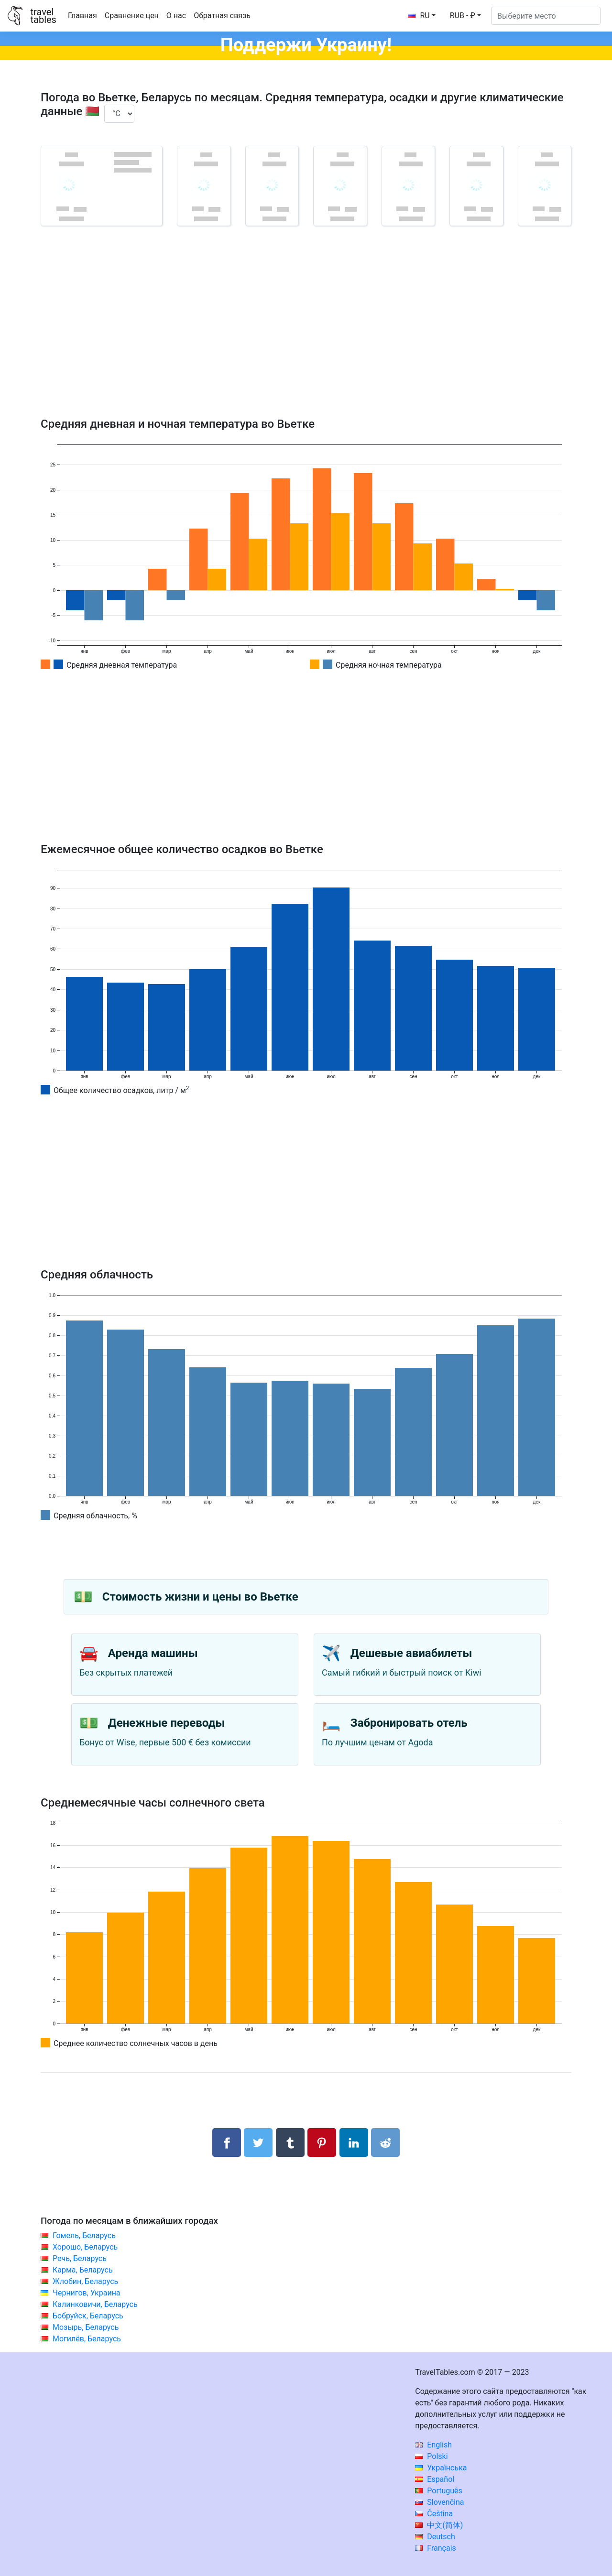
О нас (176, 15)
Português (438, 2490)
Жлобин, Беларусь (85, 2281)
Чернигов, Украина (86, 2292)
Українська (441, 2467)
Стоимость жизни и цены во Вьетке (200, 1596)
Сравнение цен (132, 15)
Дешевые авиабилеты (411, 1653)
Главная (82, 15)
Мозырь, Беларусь (86, 2327)
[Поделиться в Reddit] (385, 2142)
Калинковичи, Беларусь (95, 2304)
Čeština (434, 2513)
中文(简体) (439, 2525)
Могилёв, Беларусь (87, 2338)
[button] (465, 16)
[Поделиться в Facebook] (226, 2142)
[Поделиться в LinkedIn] (353, 2142)
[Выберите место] (546, 16)
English (433, 2444)
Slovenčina (439, 2502)
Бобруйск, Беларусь (88, 2315)
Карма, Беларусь (83, 2269)
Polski (431, 2456)
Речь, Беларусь (80, 2258)
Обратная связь (222, 15)
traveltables (43, 15)
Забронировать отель (409, 1723)
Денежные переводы (166, 1723)
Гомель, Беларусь (84, 2235)
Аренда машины (153, 1653)
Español (434, 2479)
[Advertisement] (306, 335)
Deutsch (435, 2536)
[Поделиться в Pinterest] (321, 2142)
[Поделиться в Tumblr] (290, 2142)
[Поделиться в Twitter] (258, 2142)
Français (435, 2548)
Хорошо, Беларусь (85, 2246)
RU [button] (418, 15)
